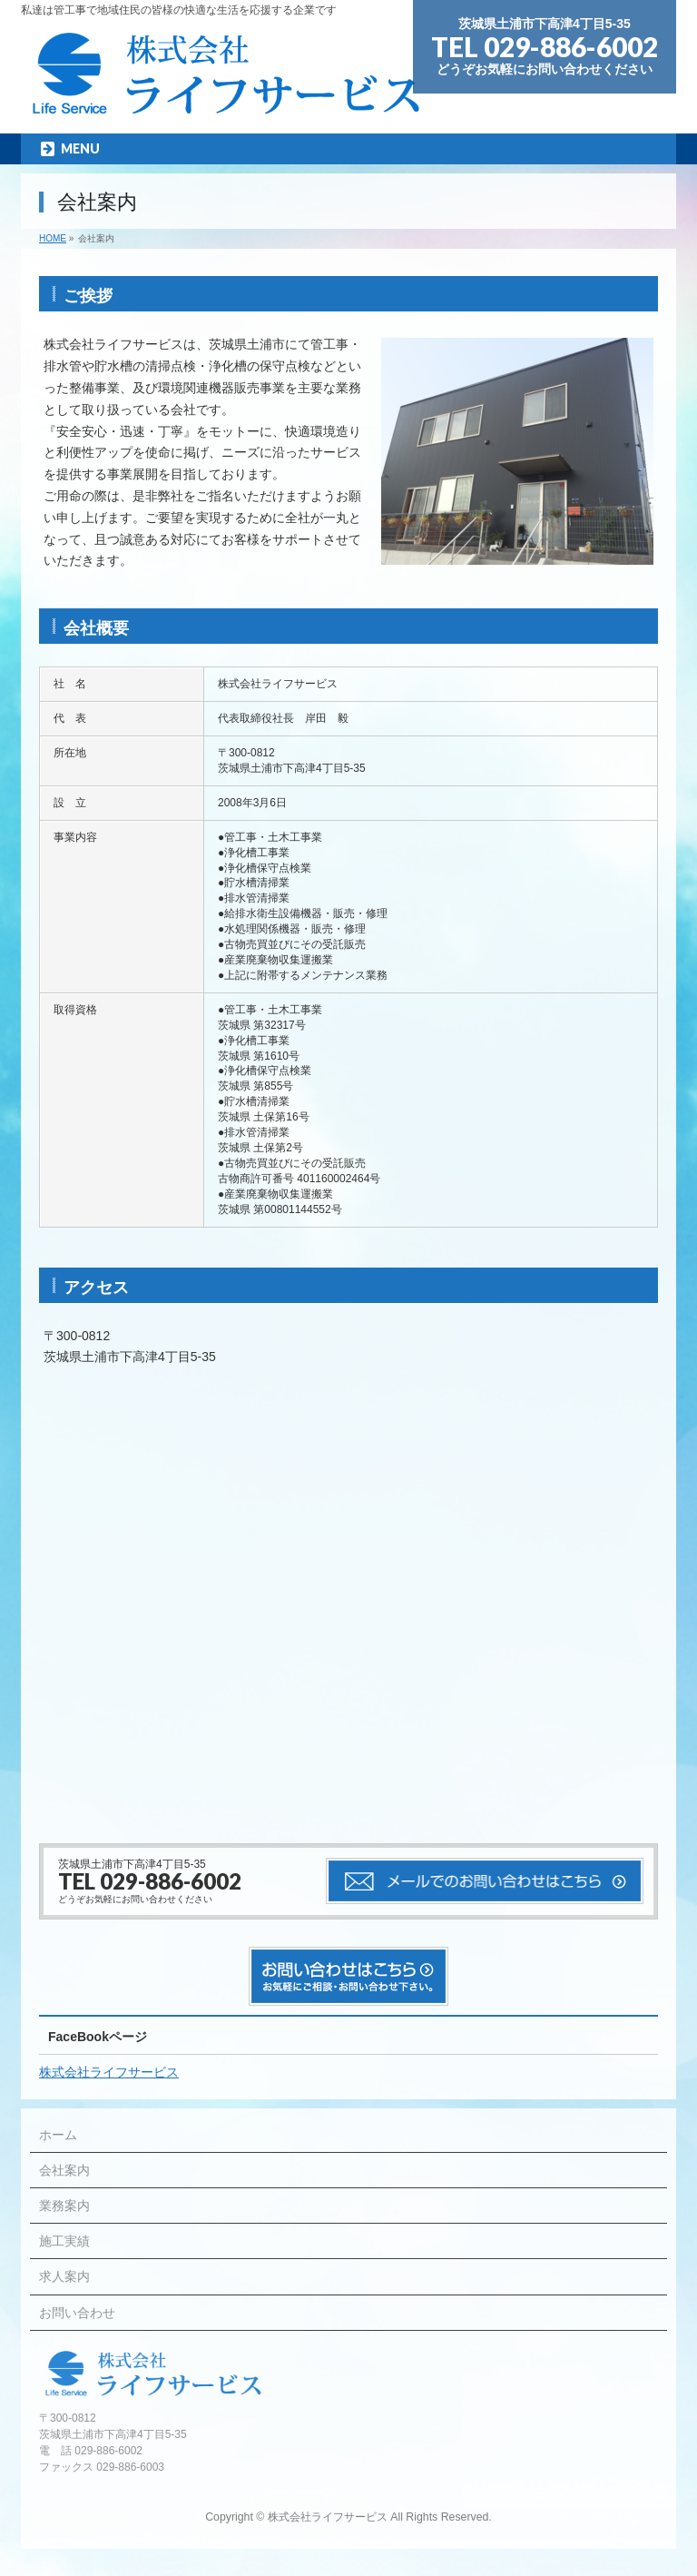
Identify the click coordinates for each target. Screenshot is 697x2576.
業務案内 (64, 2205)
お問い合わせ (77, 2312)
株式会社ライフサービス (109, 2072)
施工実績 (64, 2241)
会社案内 (64, 2170)
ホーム (58, 2134)
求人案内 (64, 2276)
